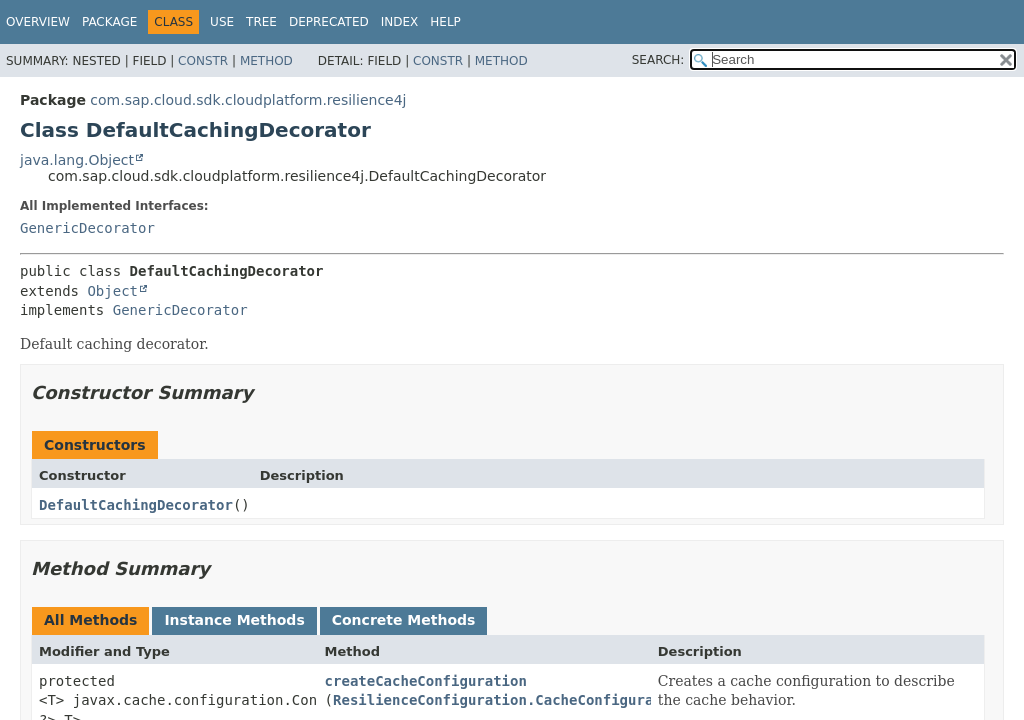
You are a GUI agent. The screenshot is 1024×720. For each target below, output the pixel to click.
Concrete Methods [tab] (404, 620)
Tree (261, 22)
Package (109, 22)
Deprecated (329, 22)
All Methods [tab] (90, 620)
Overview (38, 22)
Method (266, 61)
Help (445, 22)
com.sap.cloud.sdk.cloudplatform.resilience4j (248, 100)
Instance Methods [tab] (234, 620)
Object (112, 291)
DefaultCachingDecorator (136, 505)
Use (222, 22)
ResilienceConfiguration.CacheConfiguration (510, 700)
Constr (203, 61)
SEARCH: (658, 60)
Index (400, 22)
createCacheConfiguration (426, 681)
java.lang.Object (77, 160)
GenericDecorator (87, 228)
